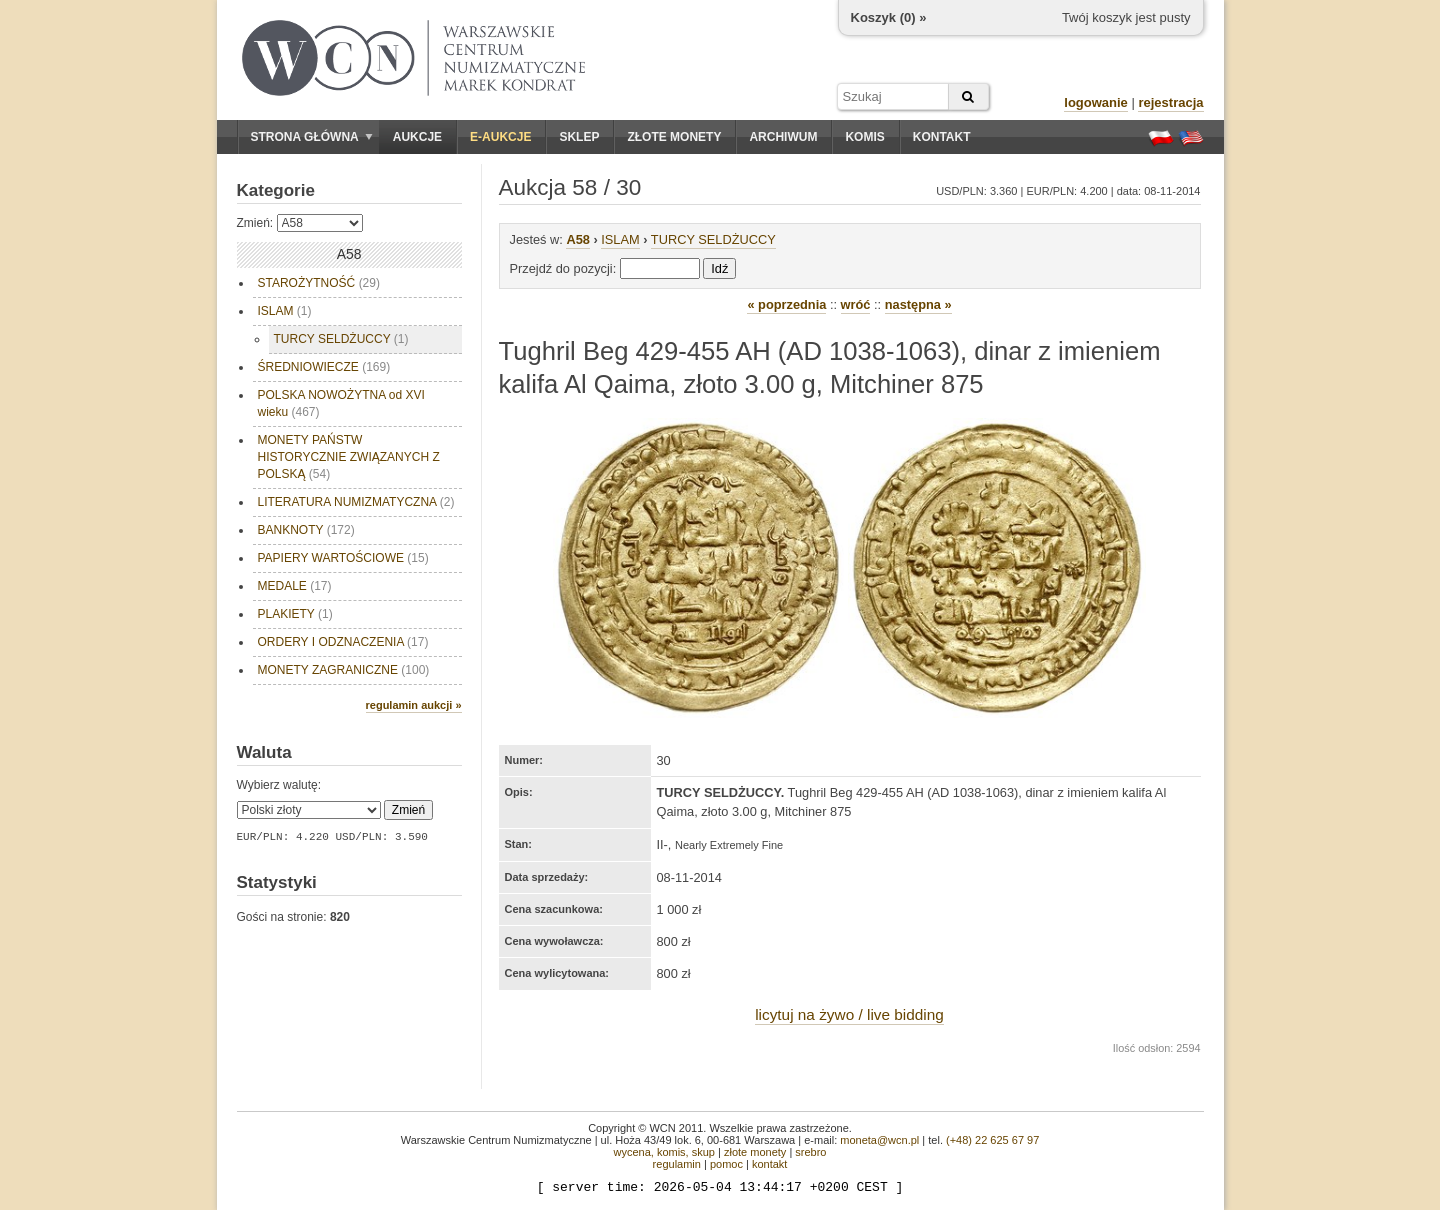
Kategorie (276, 190)
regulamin (677, 1164)
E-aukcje (500, 137)
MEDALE (295, 586)
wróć (856, 304)
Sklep (579, 137)
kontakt (769, 1164)
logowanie (1096, 102)
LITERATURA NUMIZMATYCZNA (356, 502)
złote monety (755, 1152)
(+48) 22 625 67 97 (992, 1140)
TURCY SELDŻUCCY (341, 339)
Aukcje (417, 137)
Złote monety (674, 137)
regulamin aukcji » (414, 705)
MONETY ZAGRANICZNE (344, 670)
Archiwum (783, 137)
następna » (918, 304)
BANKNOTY (306, 530)
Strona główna (312, 137)
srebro (810, 1152)
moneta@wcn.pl (879, 1140)
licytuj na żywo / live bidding (849, 1014)
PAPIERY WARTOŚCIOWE (343, 558)
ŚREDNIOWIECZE (324, 367)
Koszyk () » (889, 17)
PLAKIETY (295, 614)
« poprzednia (786, 304)
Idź (719, 268)
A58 (577, 239)
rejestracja (1170, 102)
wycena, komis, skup (663, 1152)
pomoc (726, 1164)
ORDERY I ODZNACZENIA (343, 642)
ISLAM (285, 311)
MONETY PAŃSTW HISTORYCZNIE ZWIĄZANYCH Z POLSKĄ (351, 457)
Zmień (408, 810)
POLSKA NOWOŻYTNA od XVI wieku (341, 403)
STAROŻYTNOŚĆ (319, 283)
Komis (864, 137)
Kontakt (942, 137)
